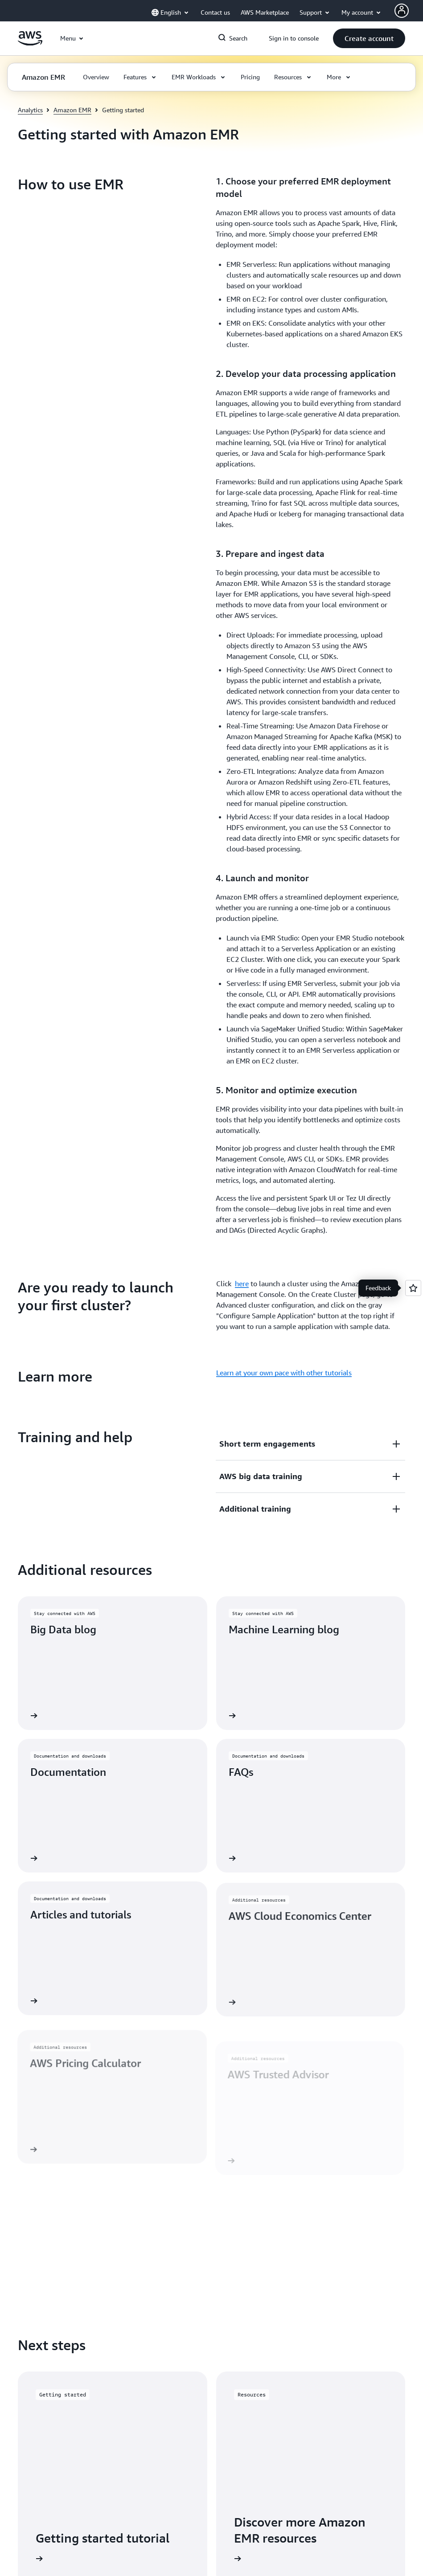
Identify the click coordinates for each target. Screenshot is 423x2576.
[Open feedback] (413, 1288)
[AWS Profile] (401, 11)
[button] (369, 38)
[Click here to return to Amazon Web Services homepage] (30, 43)
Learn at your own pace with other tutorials (284, 601)
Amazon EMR (72, 110)
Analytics (30, 110)
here (242, 511)
